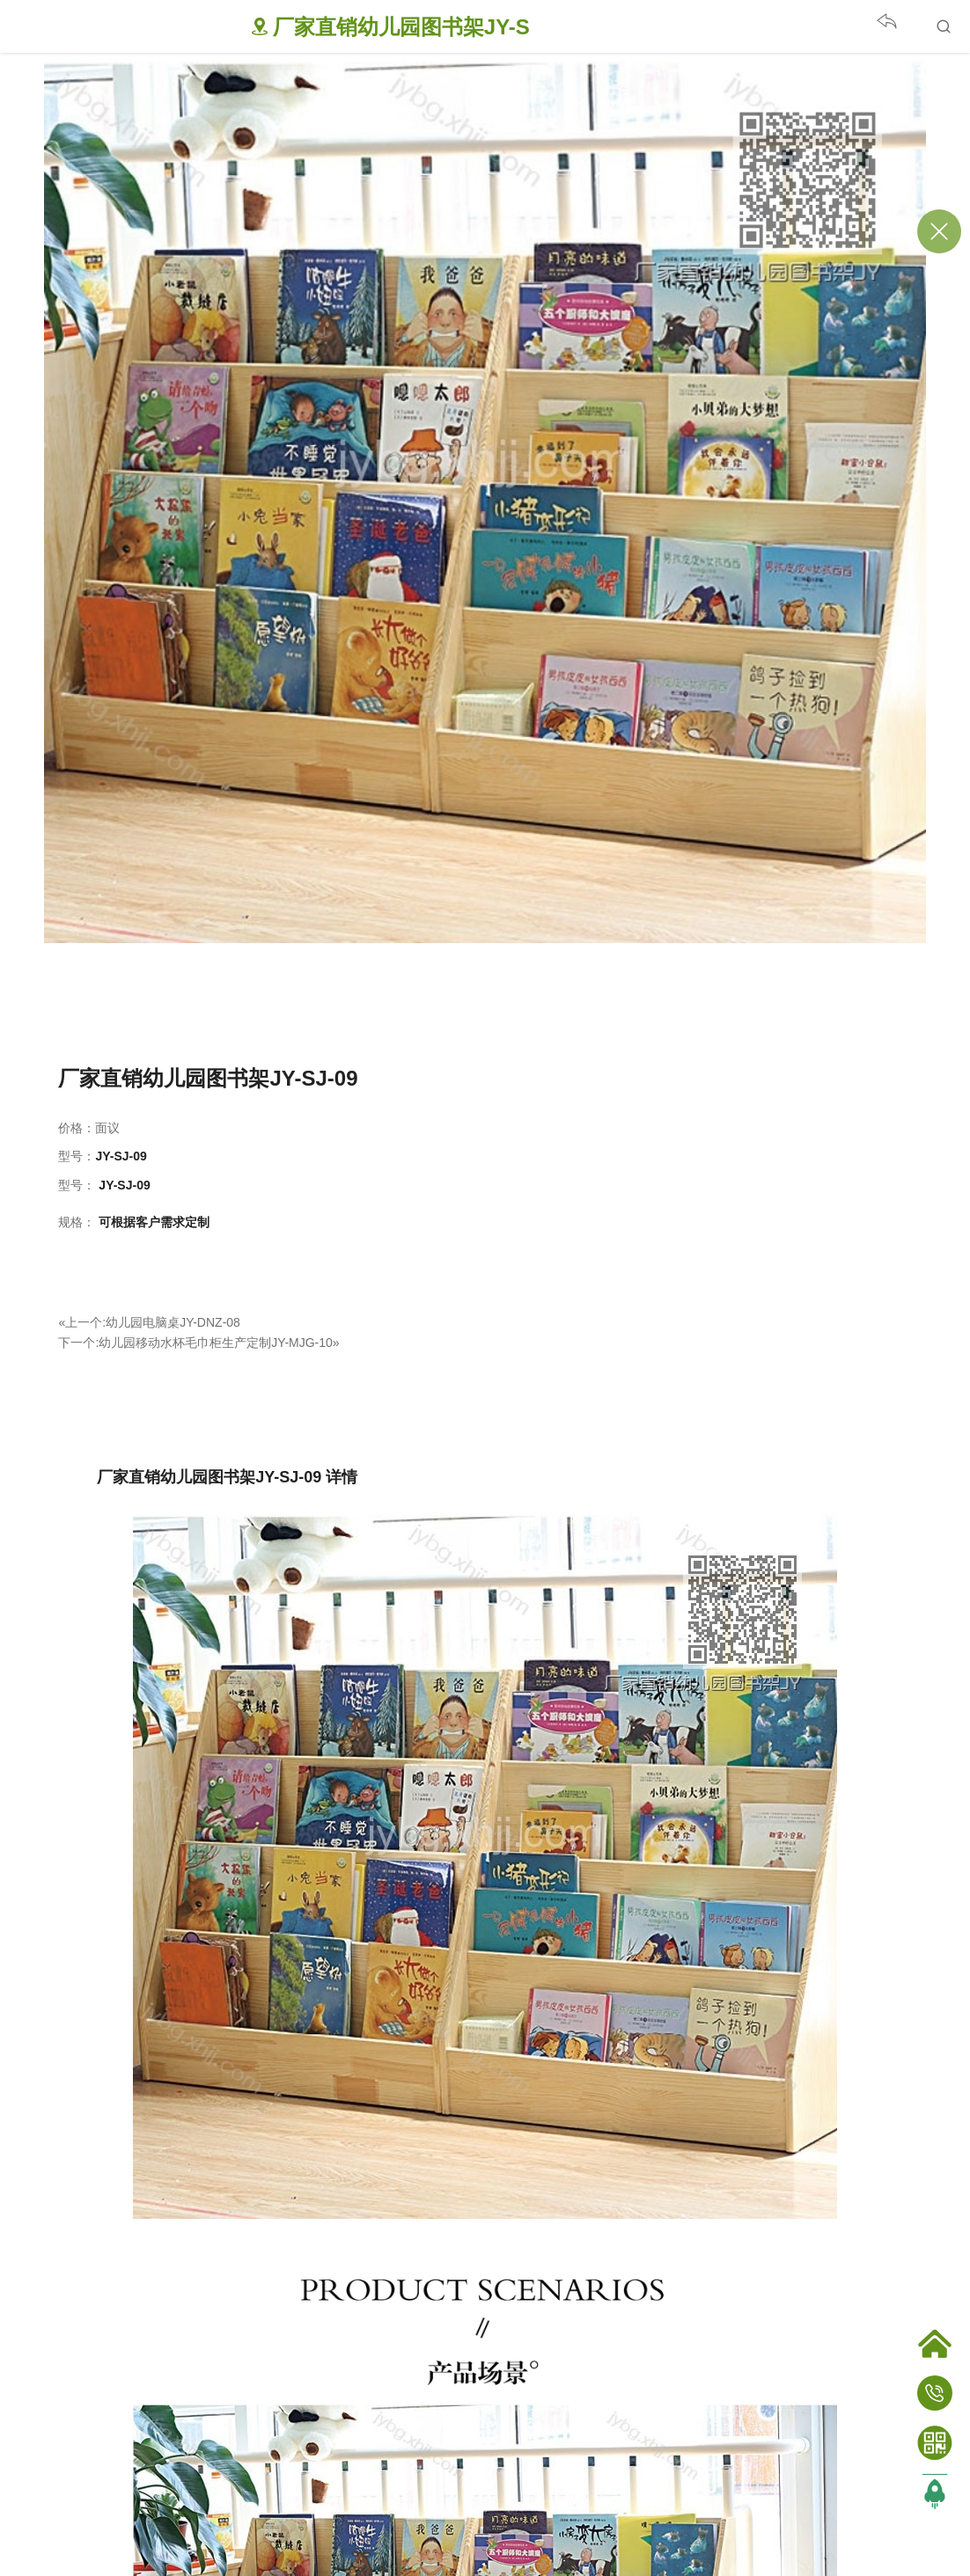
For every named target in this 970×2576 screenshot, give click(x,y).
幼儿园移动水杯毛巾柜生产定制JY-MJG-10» (219, 1343)
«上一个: (82, 1322)
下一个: (78, 1343)
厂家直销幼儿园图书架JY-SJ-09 (207, 1078)
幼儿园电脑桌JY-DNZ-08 (173, 1322)
